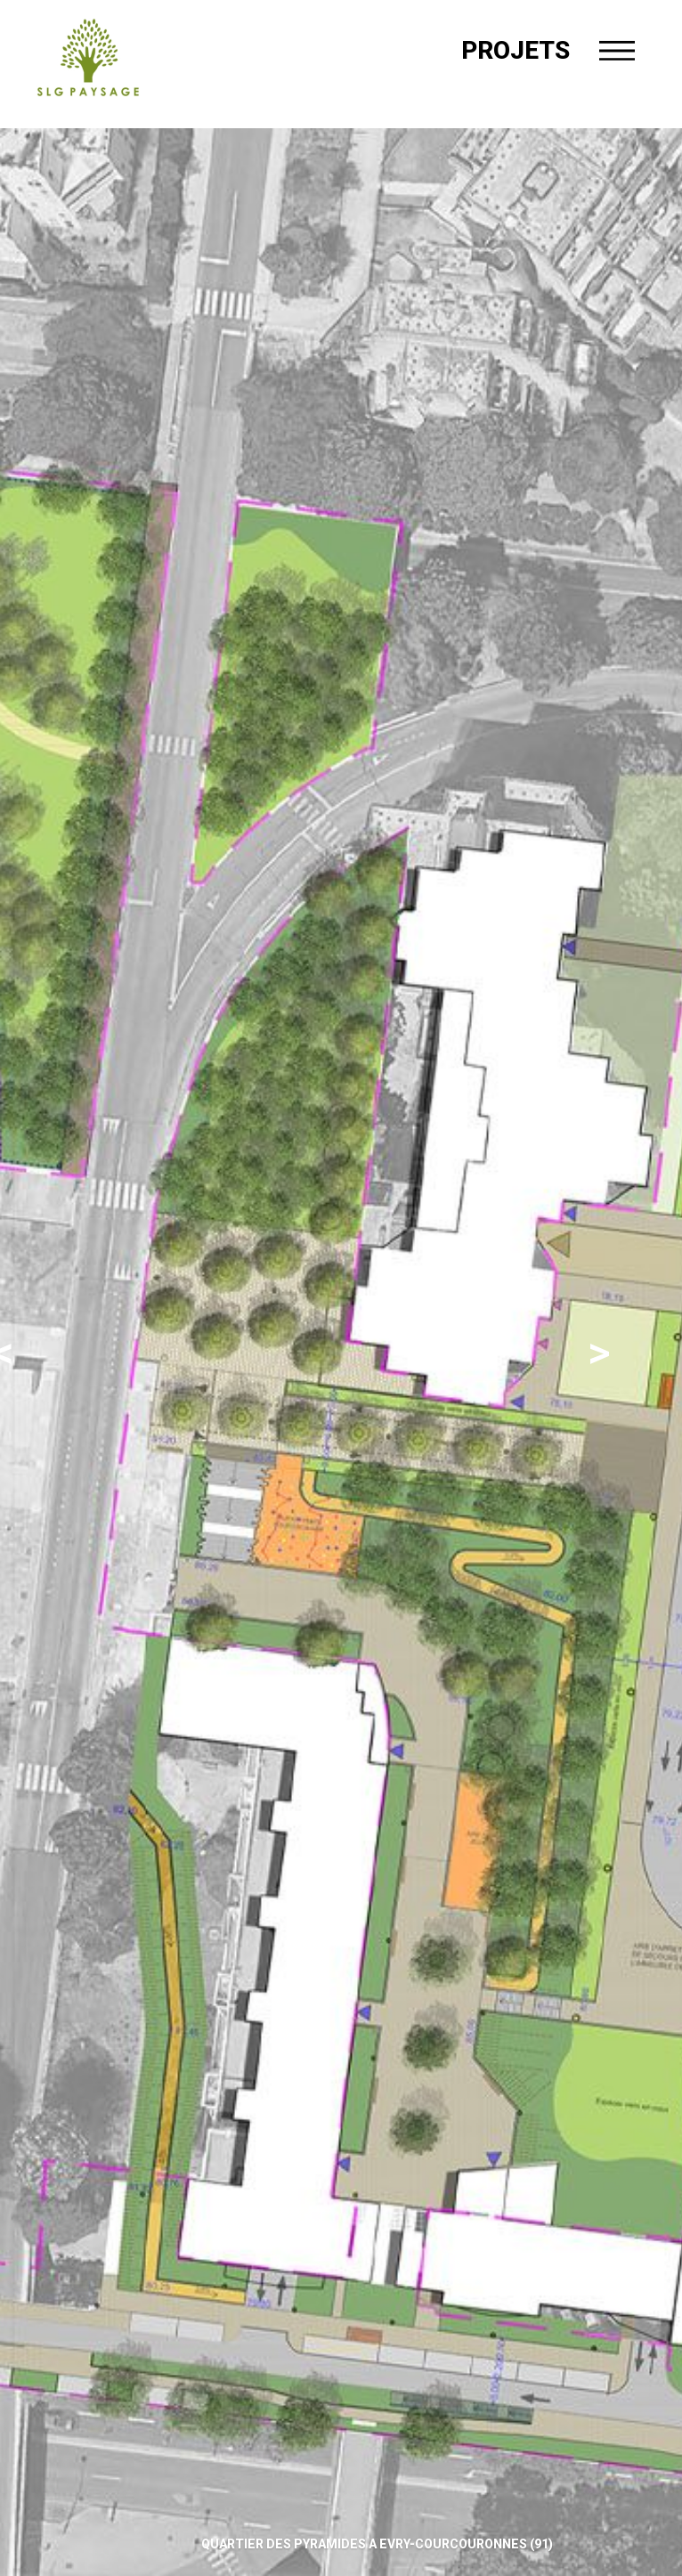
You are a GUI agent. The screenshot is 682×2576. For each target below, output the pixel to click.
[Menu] (617, 50)
